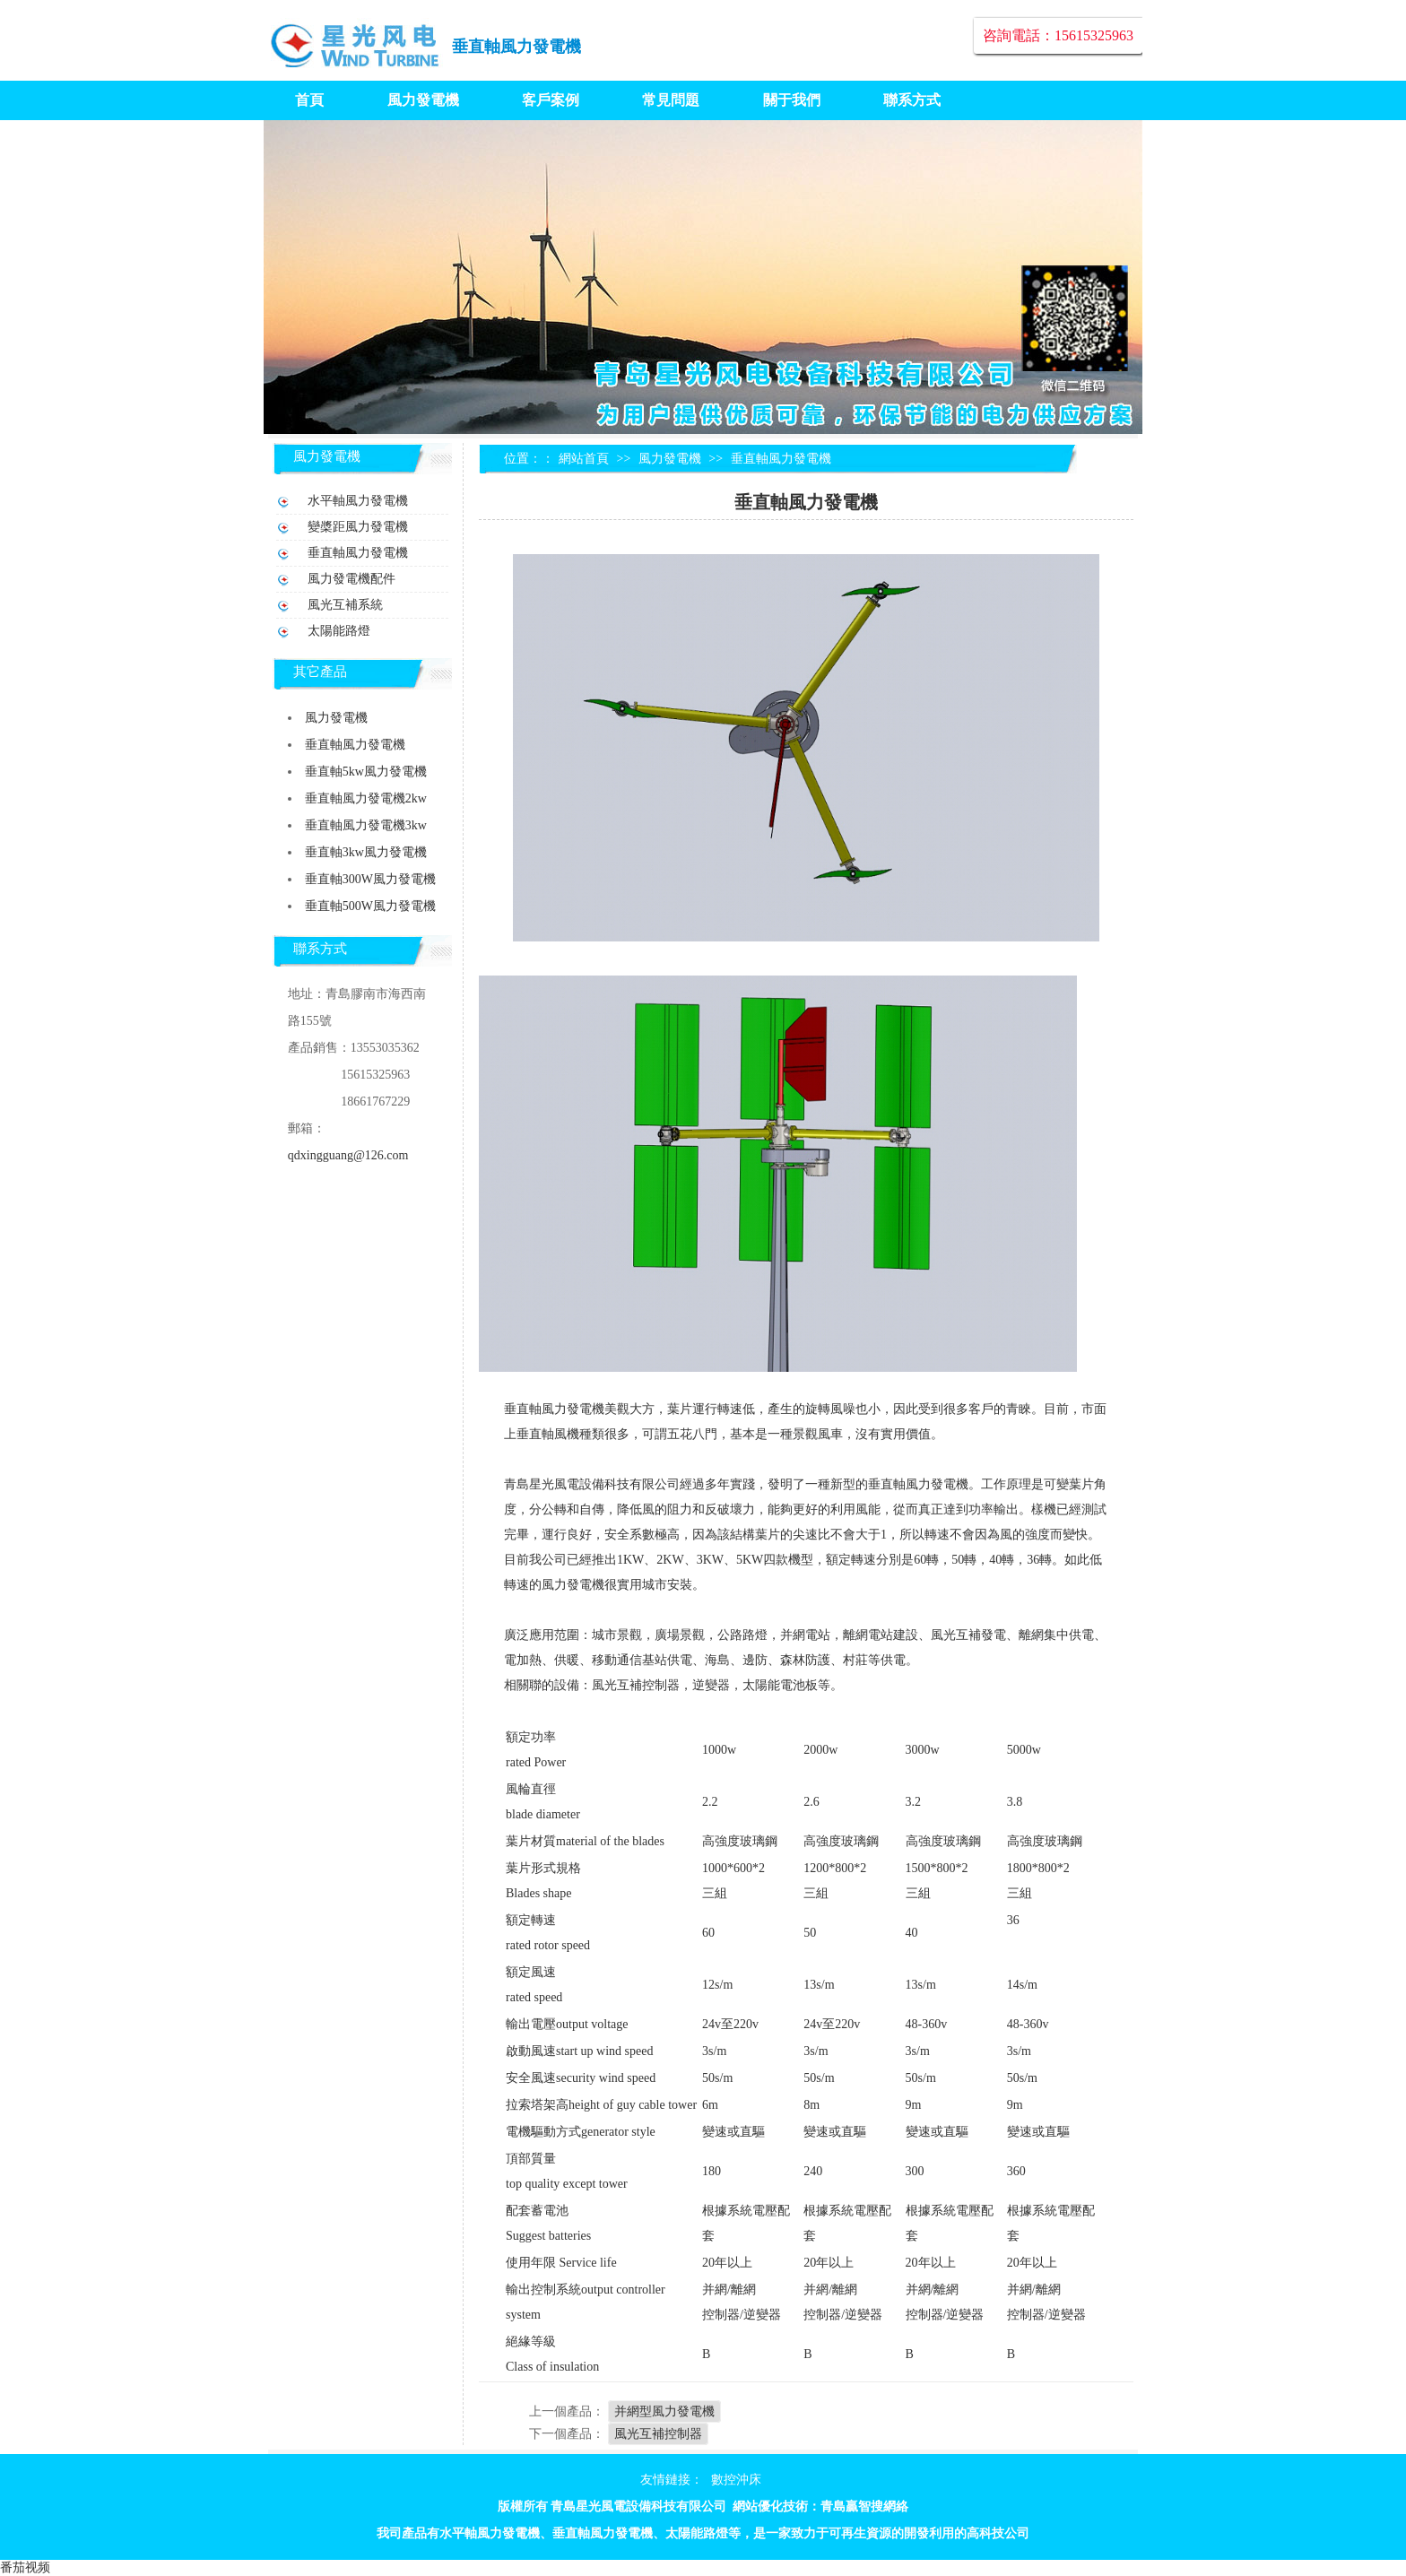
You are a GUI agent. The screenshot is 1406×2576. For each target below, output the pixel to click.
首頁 (309, 100)
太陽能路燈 (339, 630)
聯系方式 (912, 100)
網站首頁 (584, 458)
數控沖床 (736, 2479)
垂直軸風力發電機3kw (366, 825)
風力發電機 (423, 100)
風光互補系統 (345, 604)
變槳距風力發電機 (358, 526)
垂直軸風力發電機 (516, 47)
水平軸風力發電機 (358, 500)
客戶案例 (550, 100)
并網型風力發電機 (664, 2411)
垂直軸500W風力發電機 (370, 906)
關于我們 (791, 100)
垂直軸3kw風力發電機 (366, 852)
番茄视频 (25, 2567)
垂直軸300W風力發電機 (370, 879)
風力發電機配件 (351, 578)
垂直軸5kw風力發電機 (366, 771)
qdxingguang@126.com (348, 1155)
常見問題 (670, 100)
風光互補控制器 (658, 2434)
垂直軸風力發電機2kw (366, 798)
